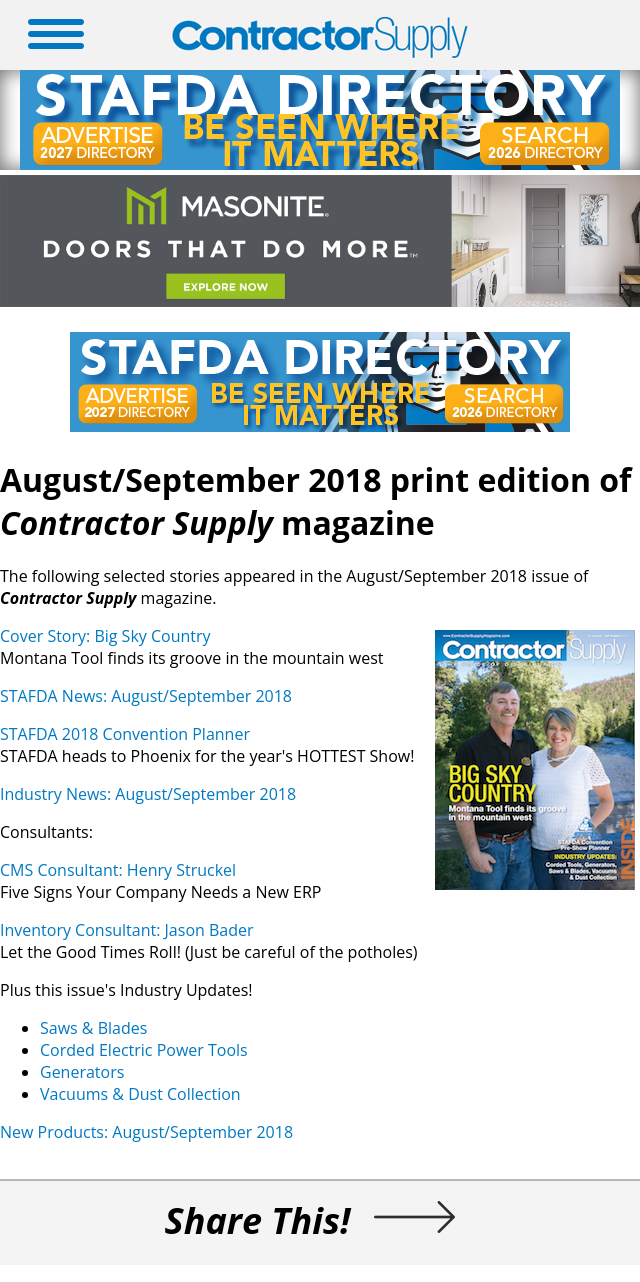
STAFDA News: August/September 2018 (146, 696)
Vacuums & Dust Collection (140, 1094)
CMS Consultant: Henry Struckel (118, 870)
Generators (82, 1072)
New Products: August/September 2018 (146, 1132)
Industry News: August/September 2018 (148, 794)
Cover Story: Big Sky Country (105, 636)
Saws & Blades (93, 1028)
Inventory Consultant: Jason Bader (127, 930)
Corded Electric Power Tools (144, 1050)
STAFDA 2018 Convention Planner (125, 734)
